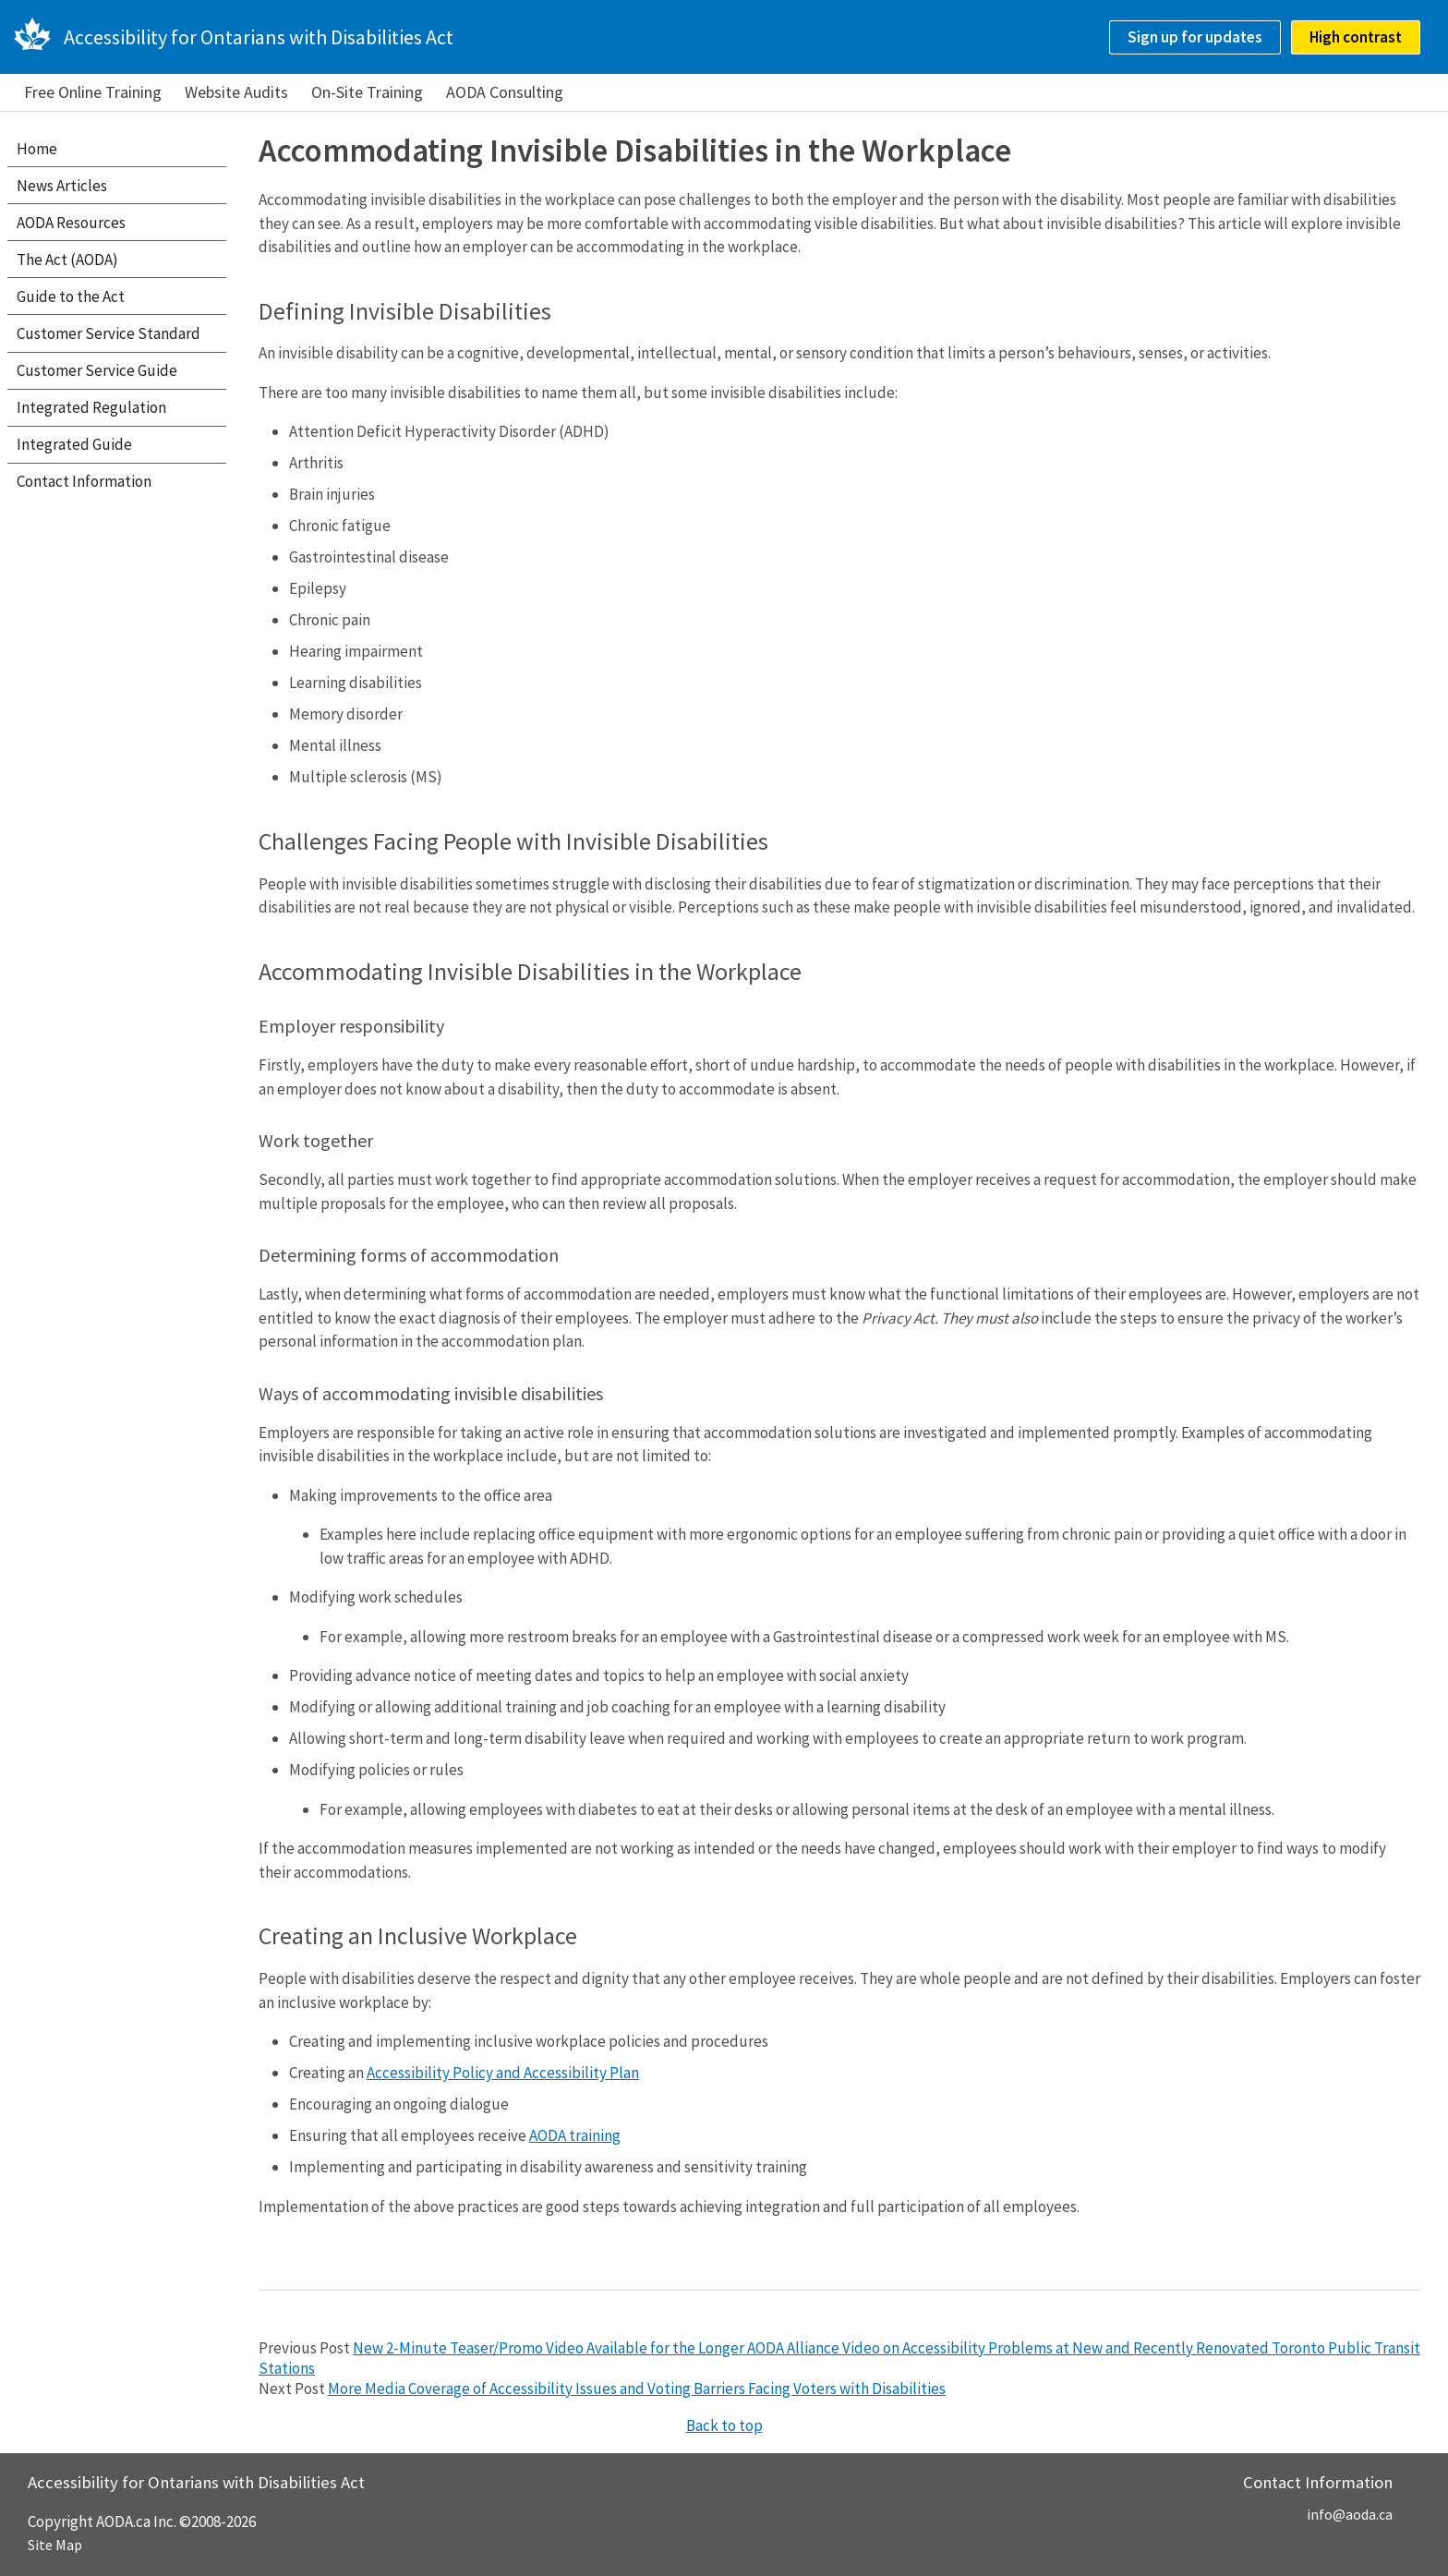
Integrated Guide (74, 444)
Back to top (724, 2425)
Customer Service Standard (108, 333)
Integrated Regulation (91, 407)
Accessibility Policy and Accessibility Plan (503, 2072)
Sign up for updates (1195, 37)
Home (37, 149)
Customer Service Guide (97, 370)
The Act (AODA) (67, 259)
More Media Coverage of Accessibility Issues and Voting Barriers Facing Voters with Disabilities (637, 2388)
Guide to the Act (71, 296)
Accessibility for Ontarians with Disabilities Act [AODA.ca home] (258, 37)
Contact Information (84, 481)
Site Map (55, 2544)
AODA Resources (71, 222)
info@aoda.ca (1350, 2514)
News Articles (62, 185)
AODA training (575, 2135)
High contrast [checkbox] (1355, 37)
